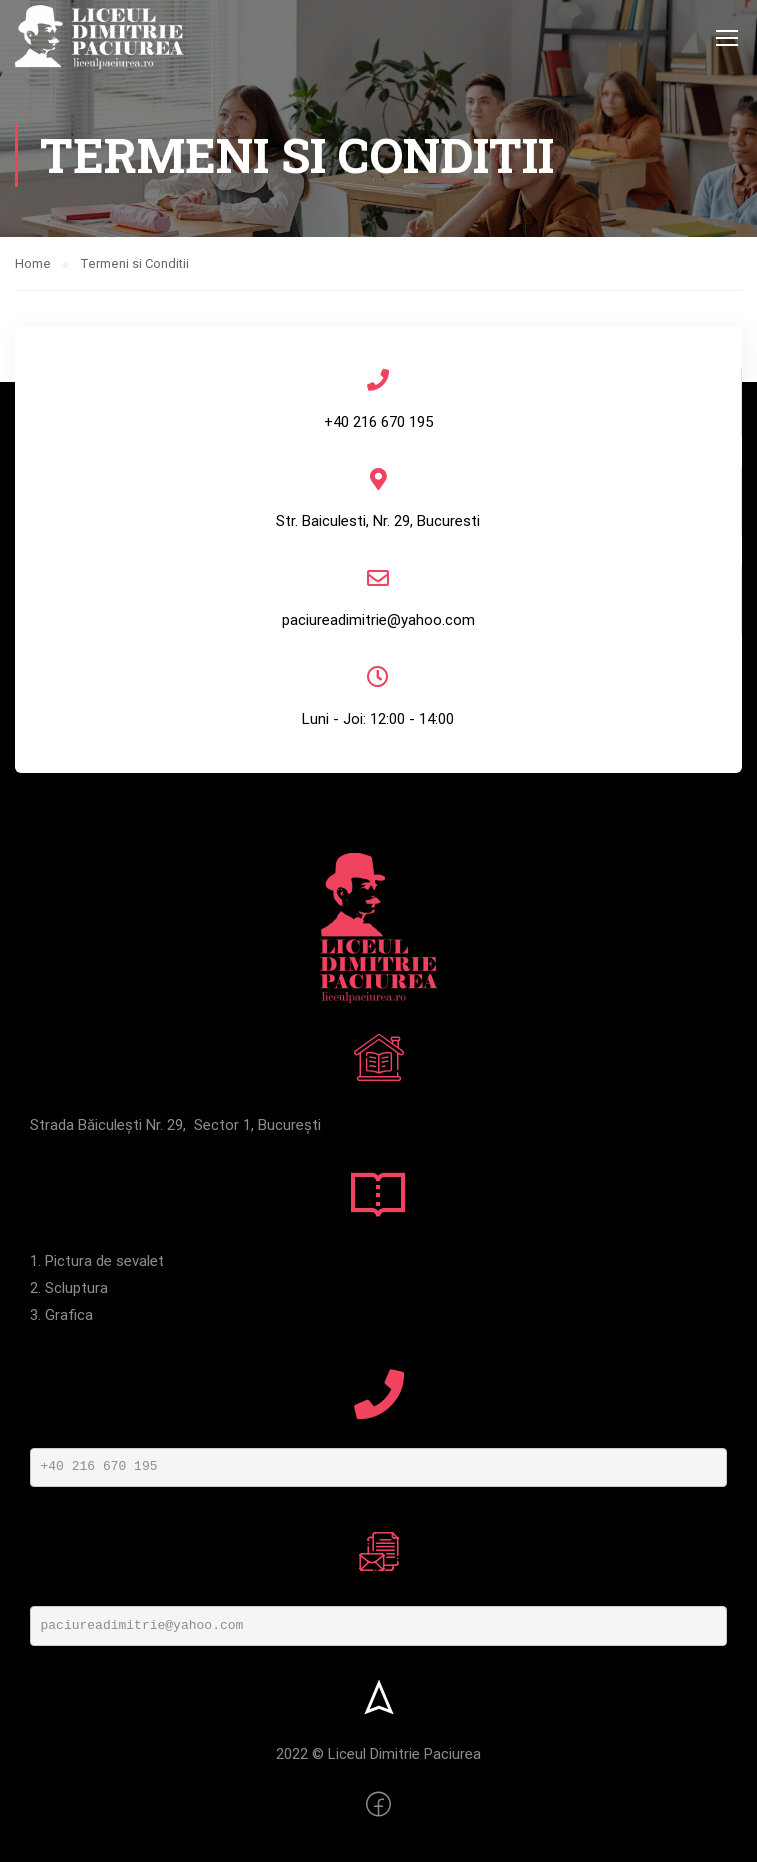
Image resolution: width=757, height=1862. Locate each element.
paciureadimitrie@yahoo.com (142, 1625)
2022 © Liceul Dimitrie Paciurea (378, 1754)
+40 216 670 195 (99, 1466)
